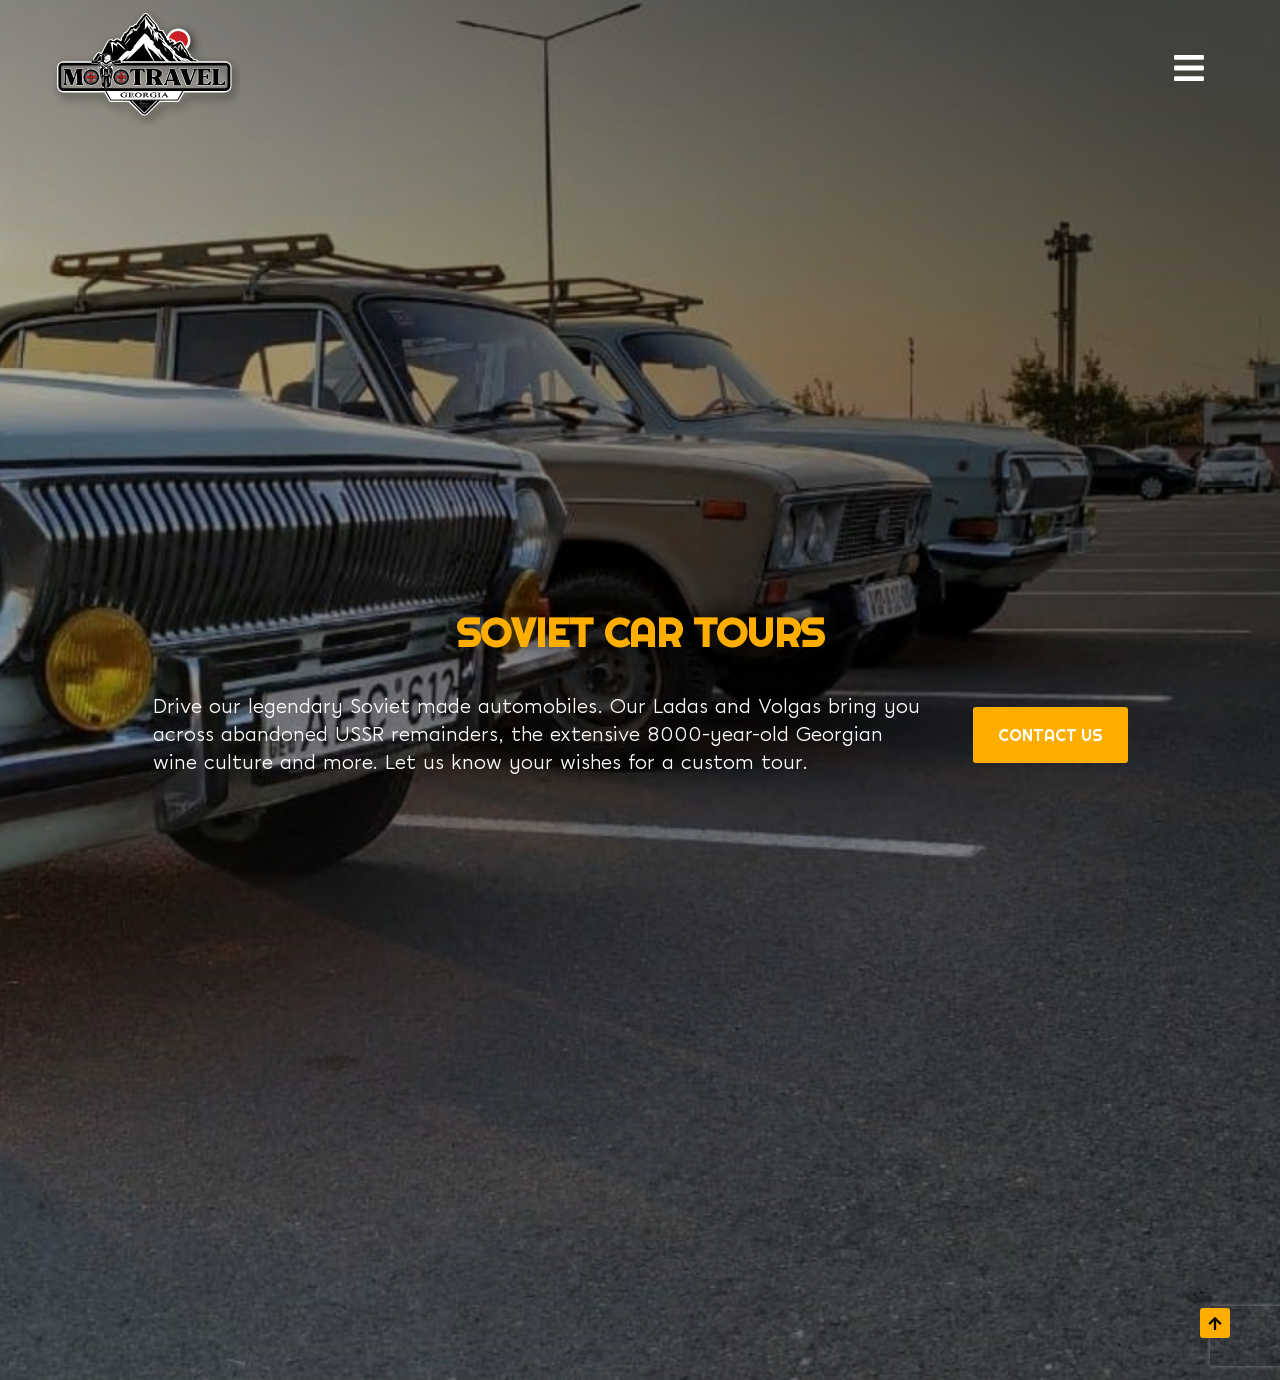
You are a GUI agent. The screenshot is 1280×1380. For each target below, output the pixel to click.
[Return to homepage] (145, 68)
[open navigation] (1196, 68)
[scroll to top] (1215, 1323)
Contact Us (1050, 735)
